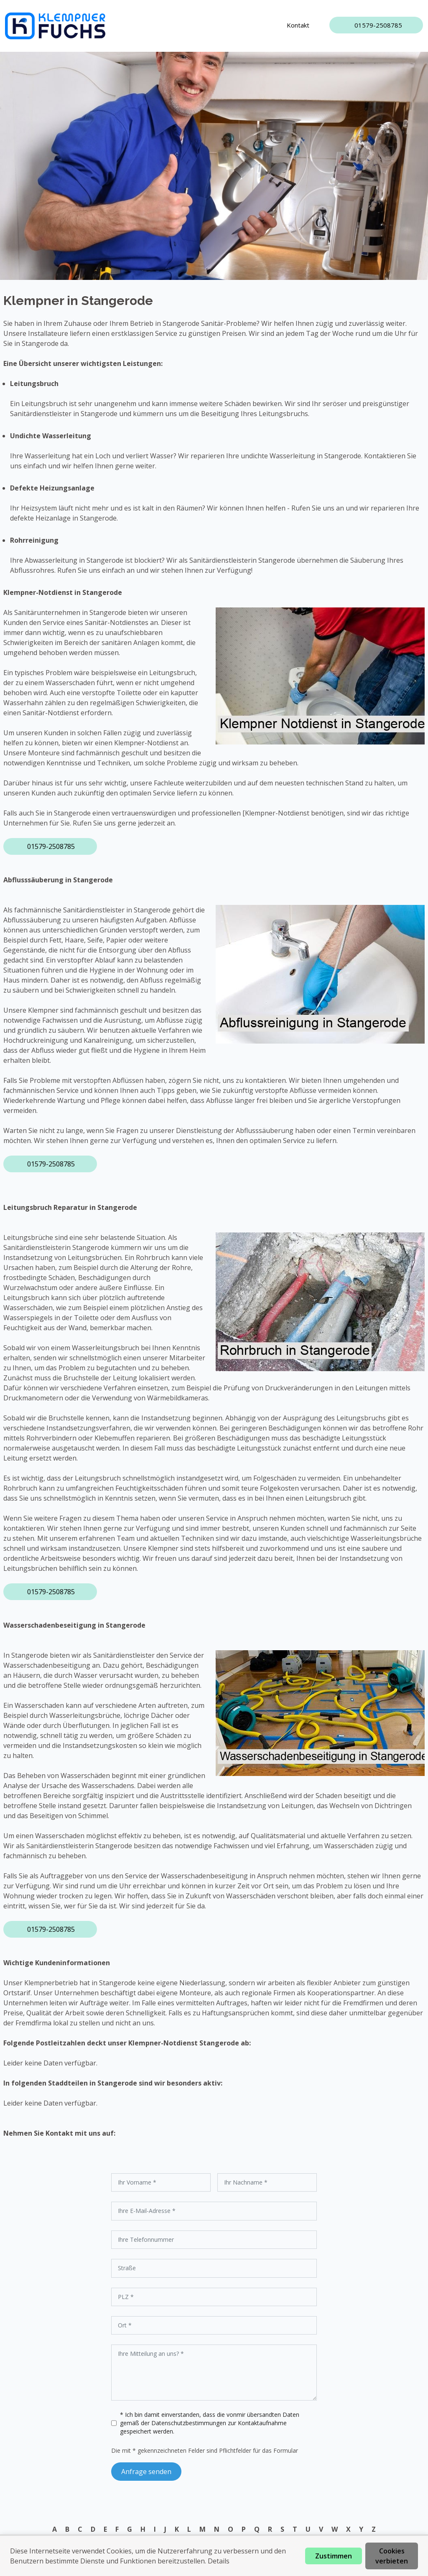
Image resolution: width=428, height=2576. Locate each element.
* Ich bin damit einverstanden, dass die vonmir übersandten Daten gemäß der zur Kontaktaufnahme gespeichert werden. (209, 2423)
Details (218, 2561)
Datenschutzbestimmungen (189, 2423)
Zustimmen (333, 2556)
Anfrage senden (146, 2471)
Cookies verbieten (391, 2556)
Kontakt (298, 25)
